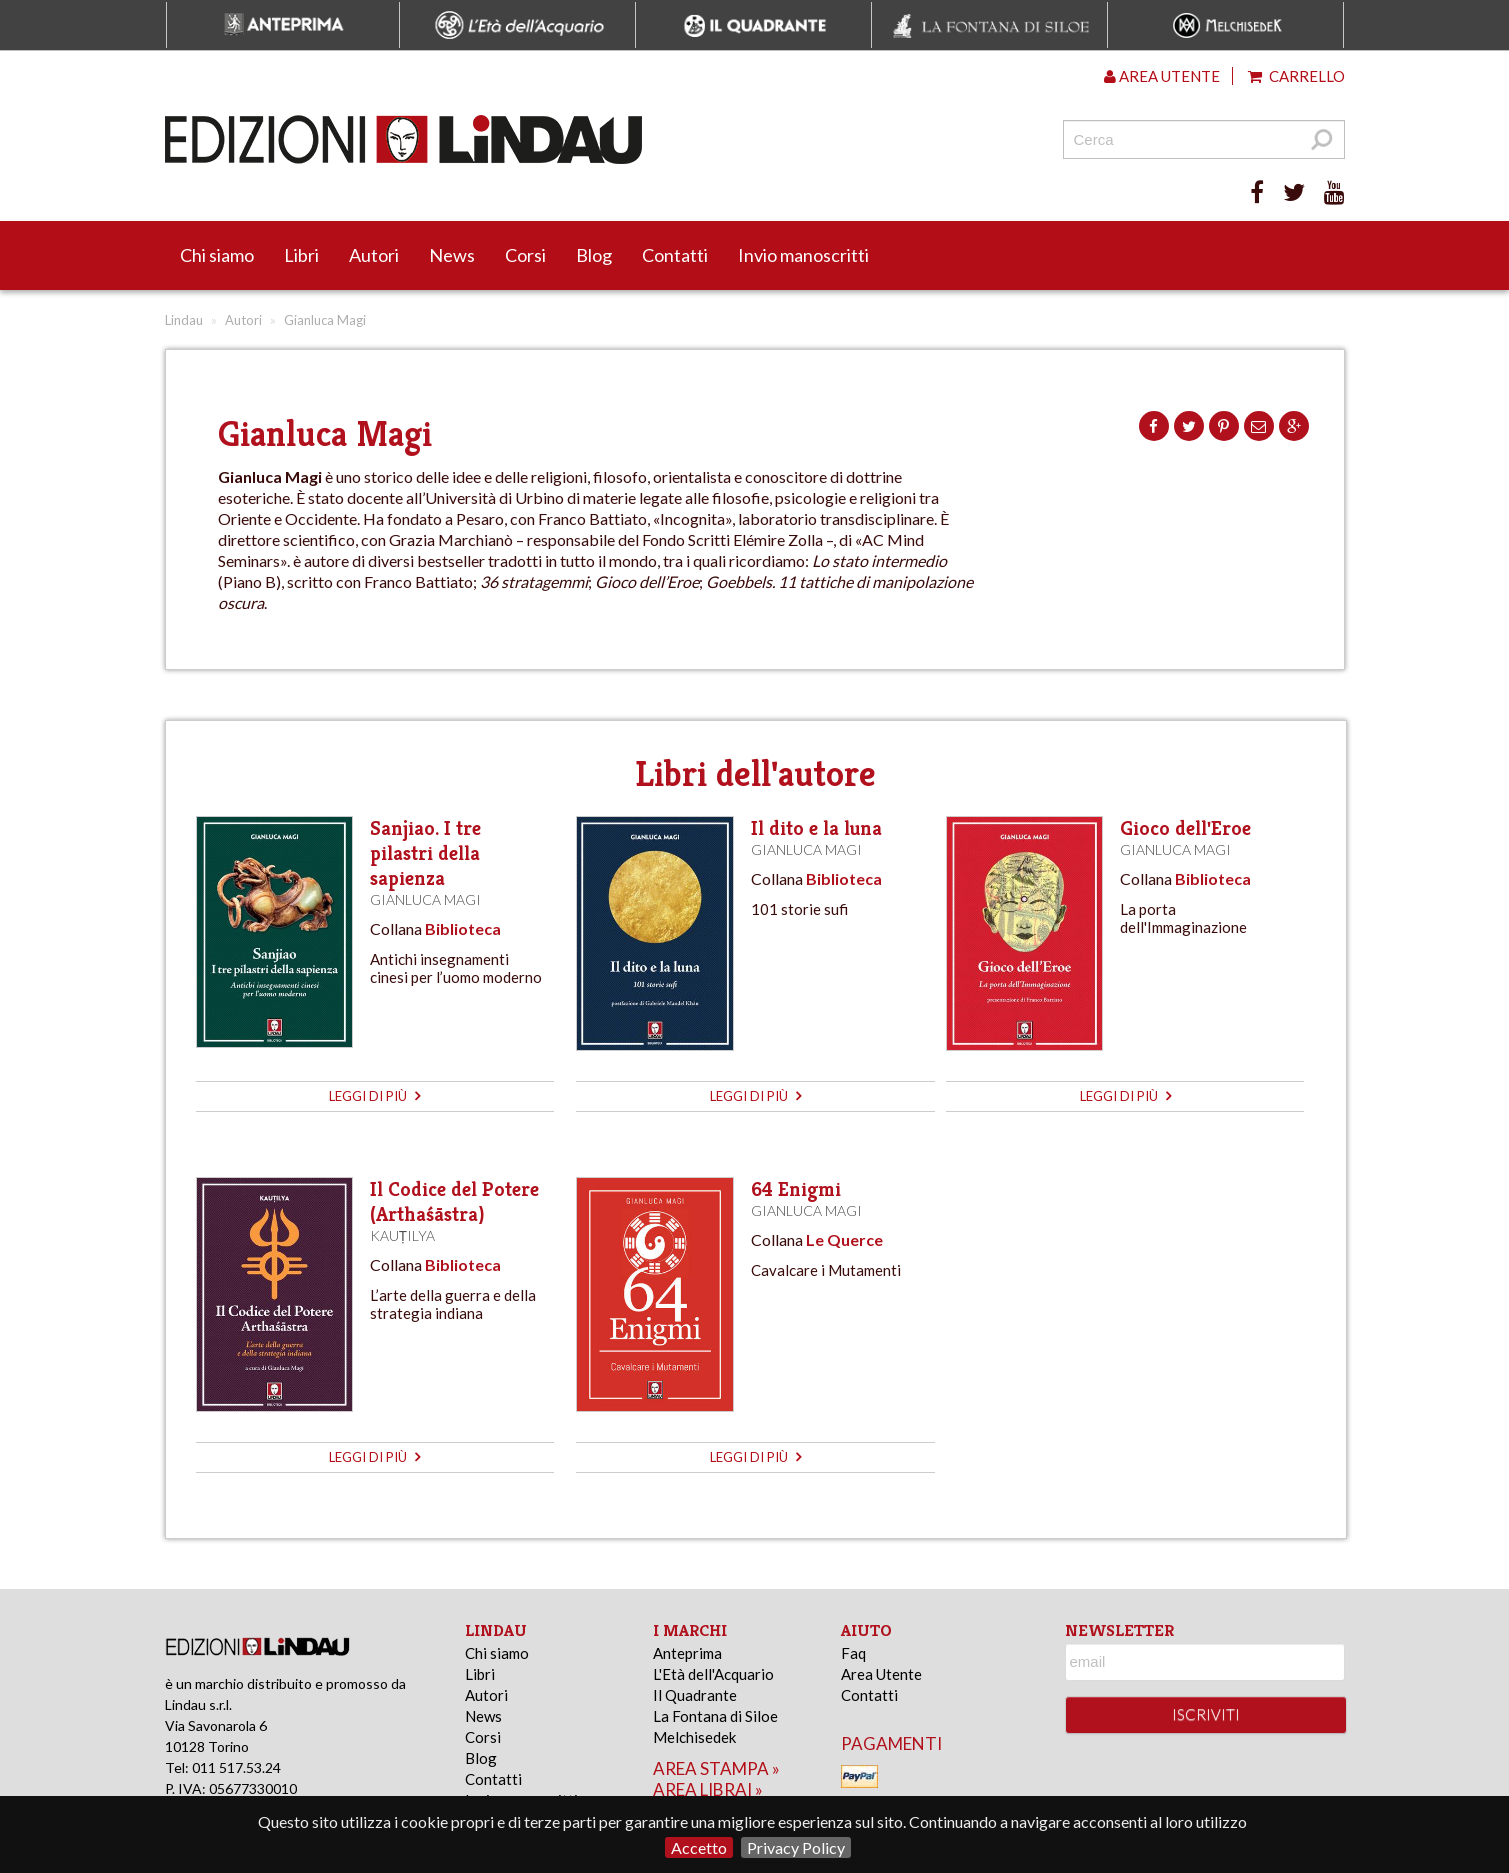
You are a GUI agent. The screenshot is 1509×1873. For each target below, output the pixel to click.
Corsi (525, 255)
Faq (853, 1653)
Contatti (675, 255)
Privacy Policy (796, 1847)
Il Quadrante (695, 1695)
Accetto (699, 1847)
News (452, 255)
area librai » (708, 1789)
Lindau (184, 320)
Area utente (1162, 76)
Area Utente (881, 1674)
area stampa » (716, 1768)
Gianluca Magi (425, 899)
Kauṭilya (402, 1235)
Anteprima (687, 1653)
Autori (374, 255)
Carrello (1296, 76)
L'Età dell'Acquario (713, 1674)
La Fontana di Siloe (715, 1716)
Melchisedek (694, 1737)
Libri (301, 255)
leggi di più (374, 1096)
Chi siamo (217, 255)
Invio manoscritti (803, 255)
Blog (594, 255)
